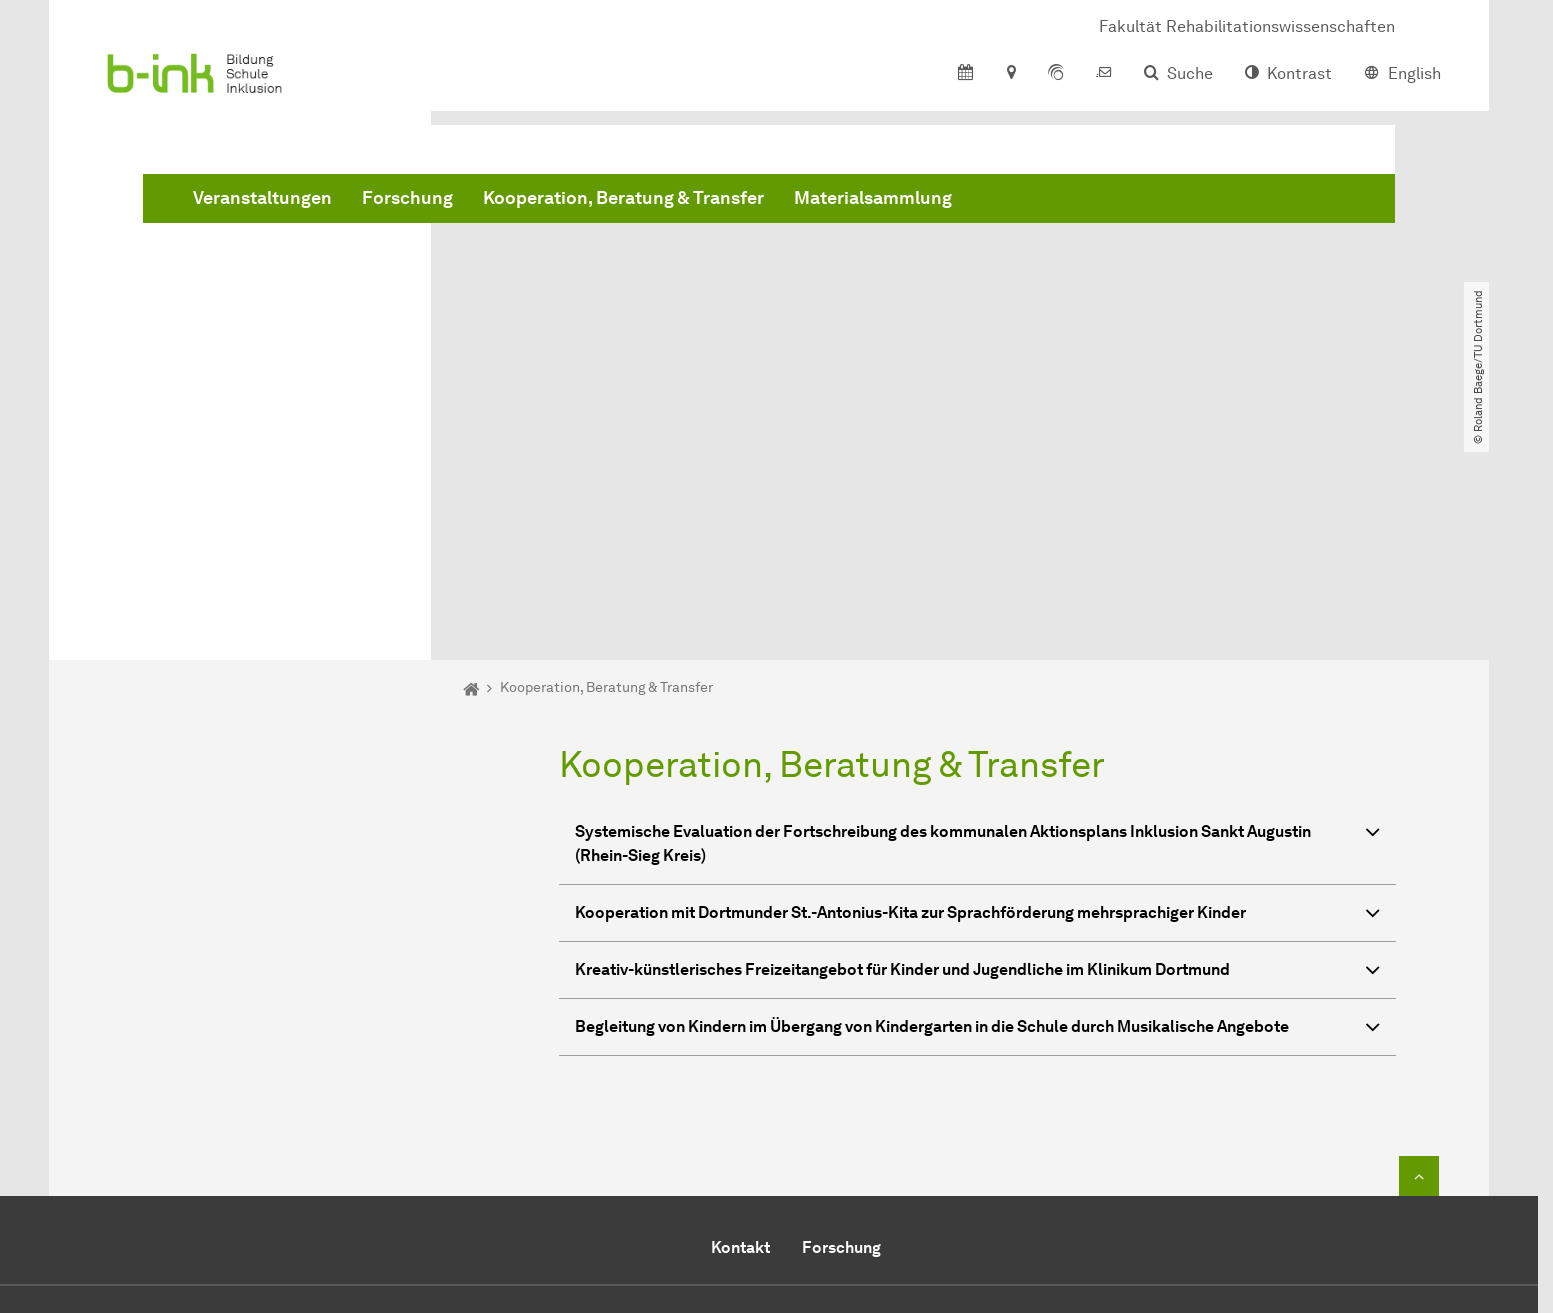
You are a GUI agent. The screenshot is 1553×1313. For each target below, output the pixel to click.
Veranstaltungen (566, 200)
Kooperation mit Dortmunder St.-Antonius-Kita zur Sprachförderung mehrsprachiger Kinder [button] (977, 686)
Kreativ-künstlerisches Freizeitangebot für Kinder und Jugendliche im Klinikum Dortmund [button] (977, 743)
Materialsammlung (1177, 200)
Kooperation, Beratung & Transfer (927, 200)
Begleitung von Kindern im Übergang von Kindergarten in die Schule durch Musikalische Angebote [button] (977, 800)
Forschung (711, 200)
